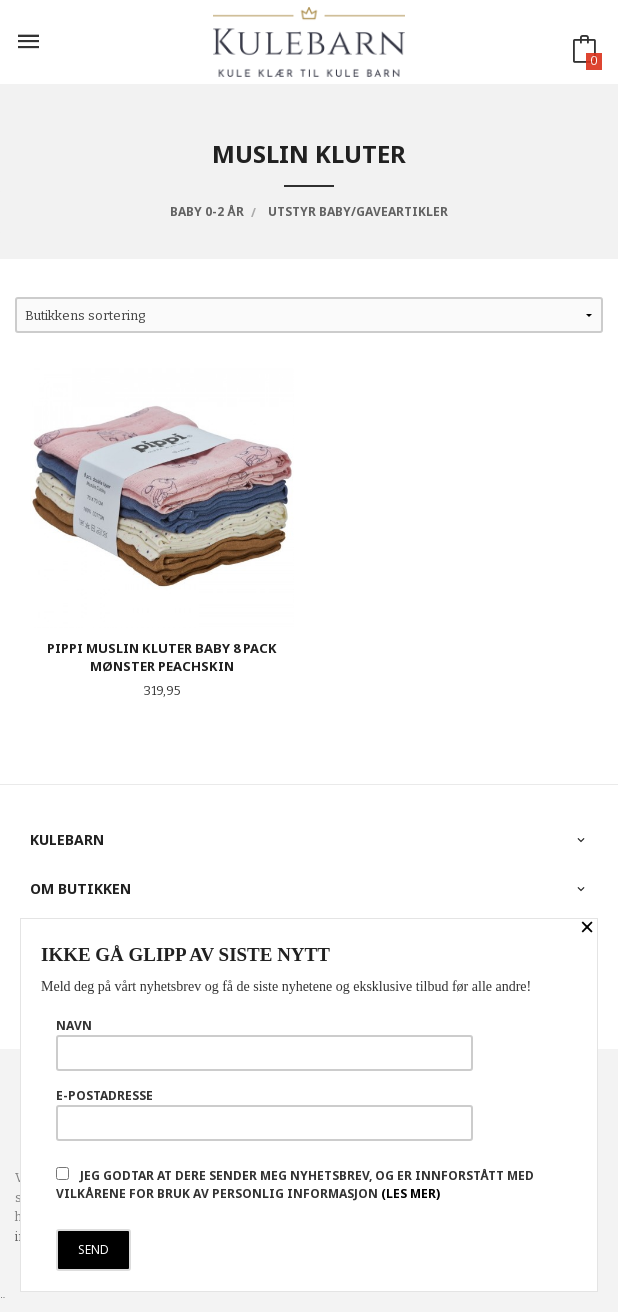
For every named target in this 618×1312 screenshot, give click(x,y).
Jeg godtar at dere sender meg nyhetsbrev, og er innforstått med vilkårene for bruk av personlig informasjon (295, 1184)
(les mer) (410, 1193)
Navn (264, 1044)
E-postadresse (264, 1114)
